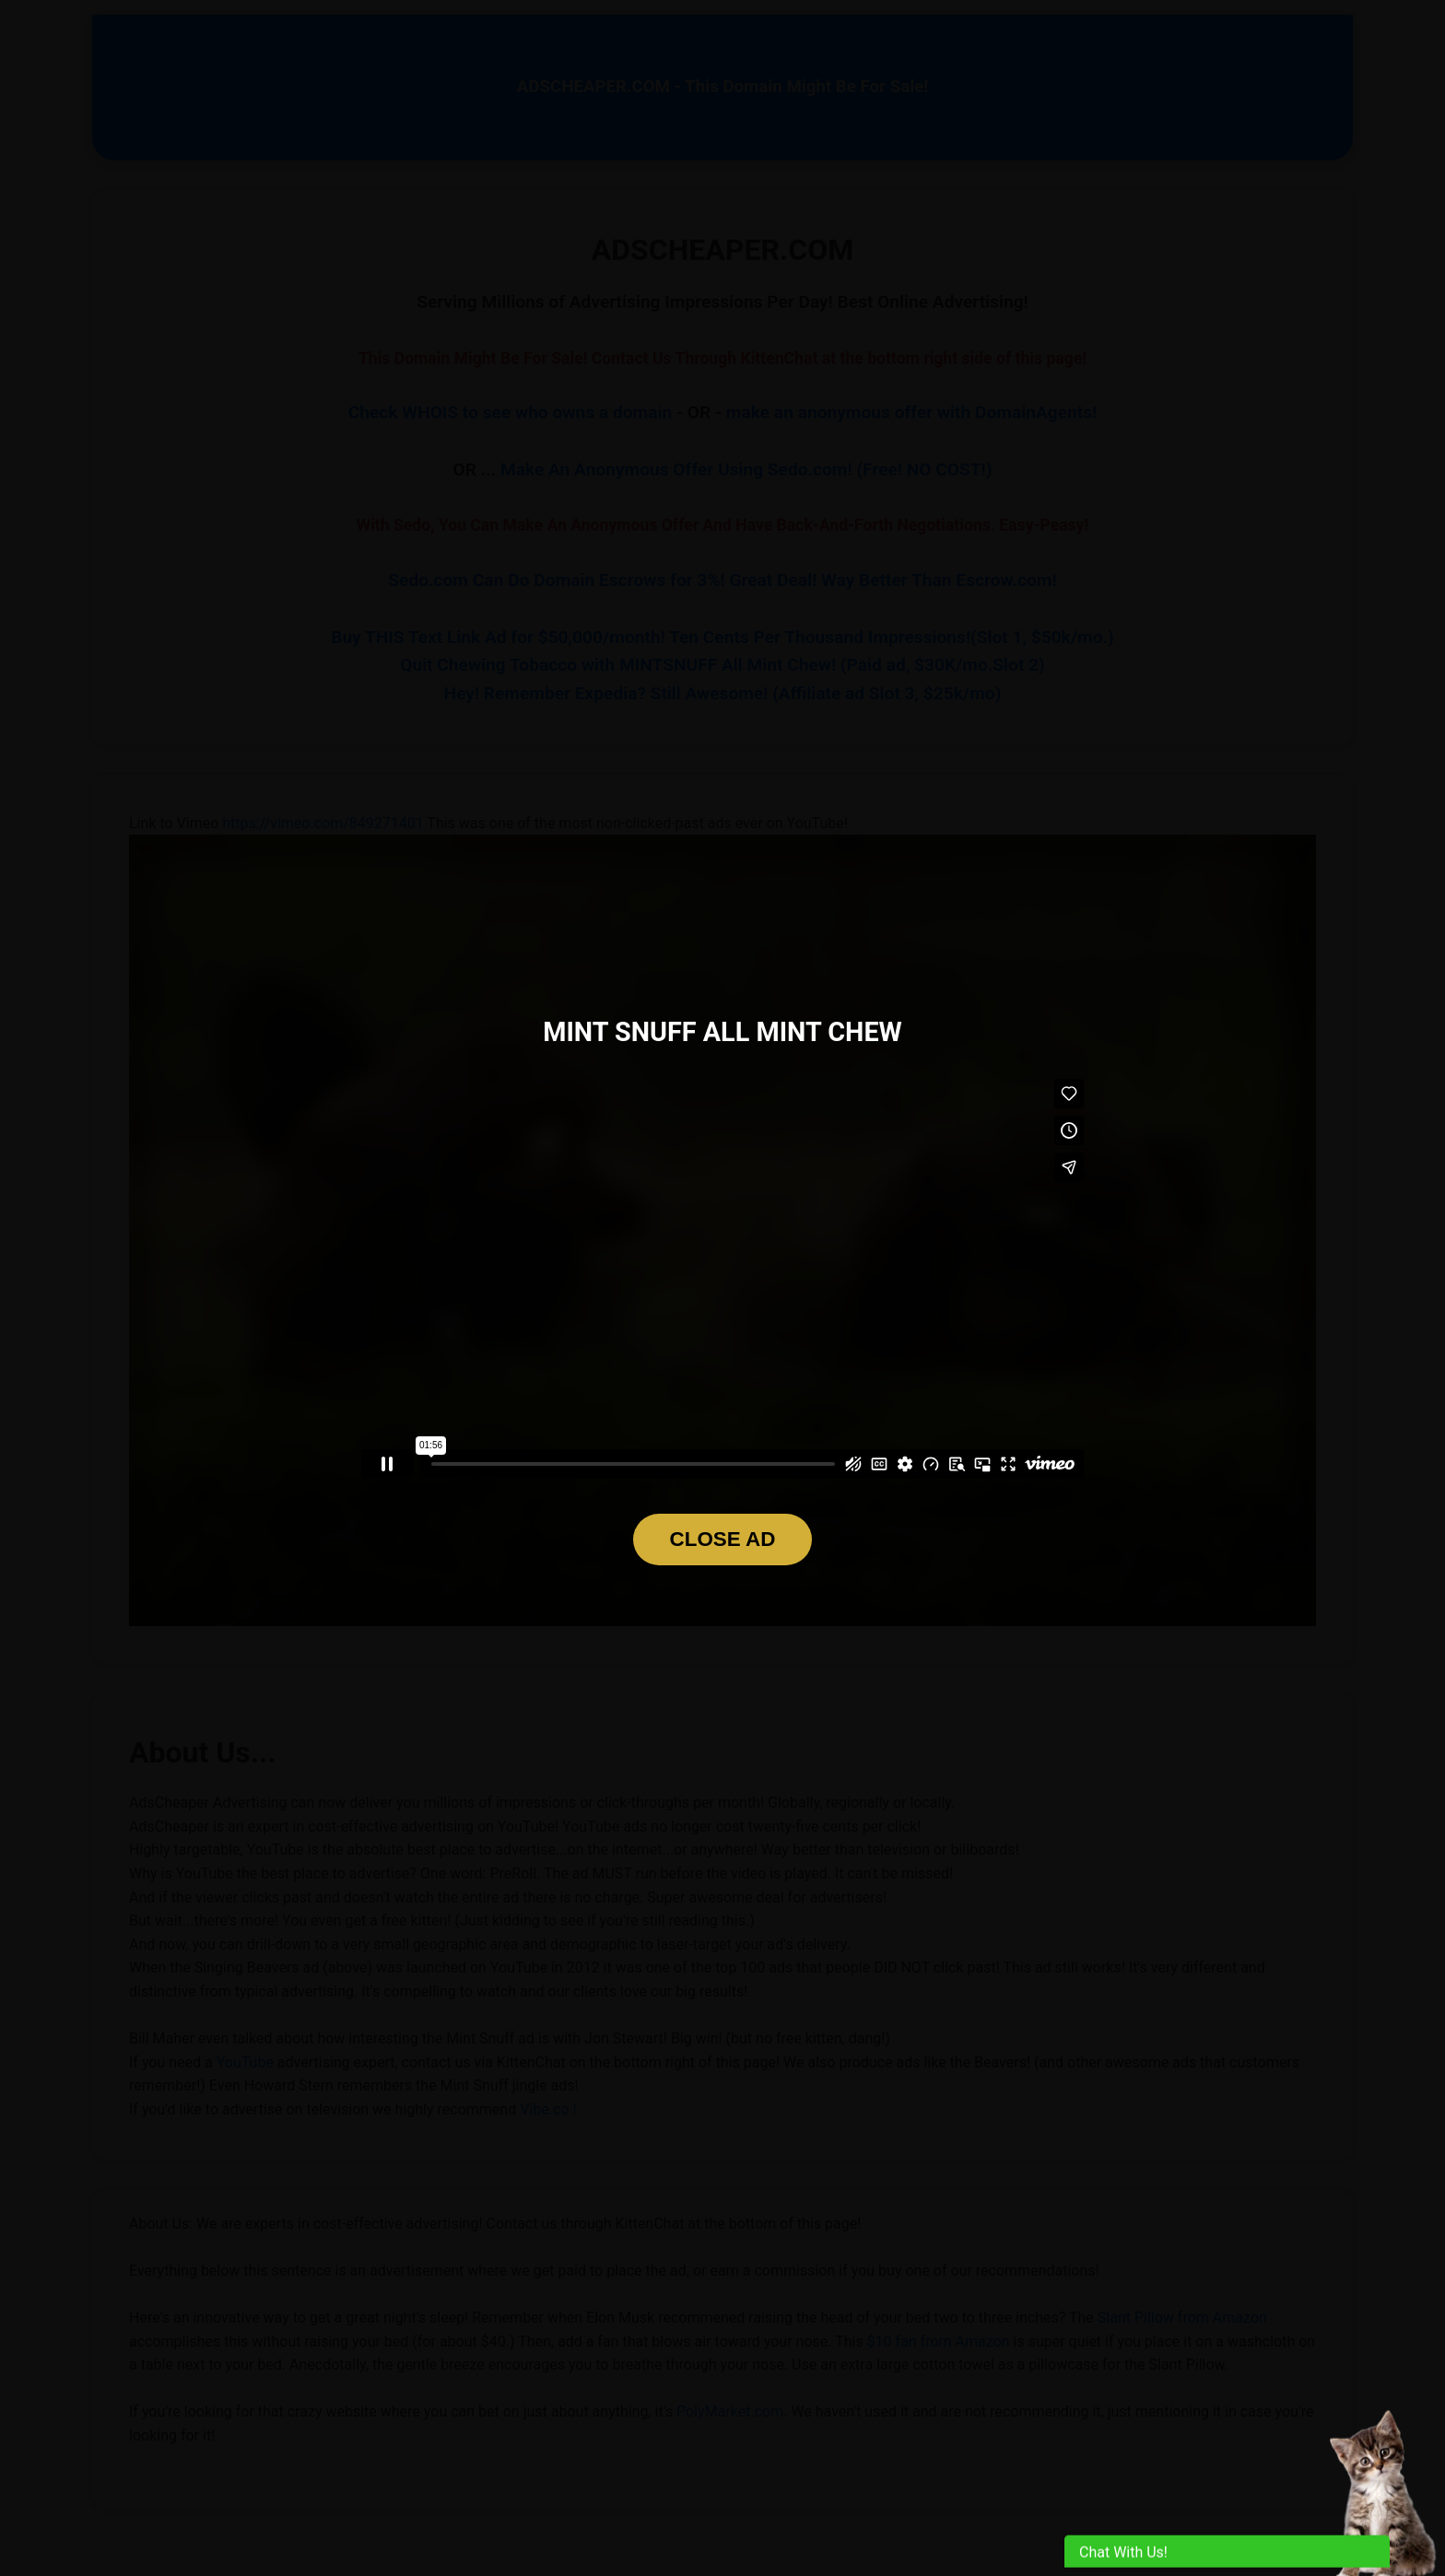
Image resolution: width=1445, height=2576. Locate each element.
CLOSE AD (723, 1539)
